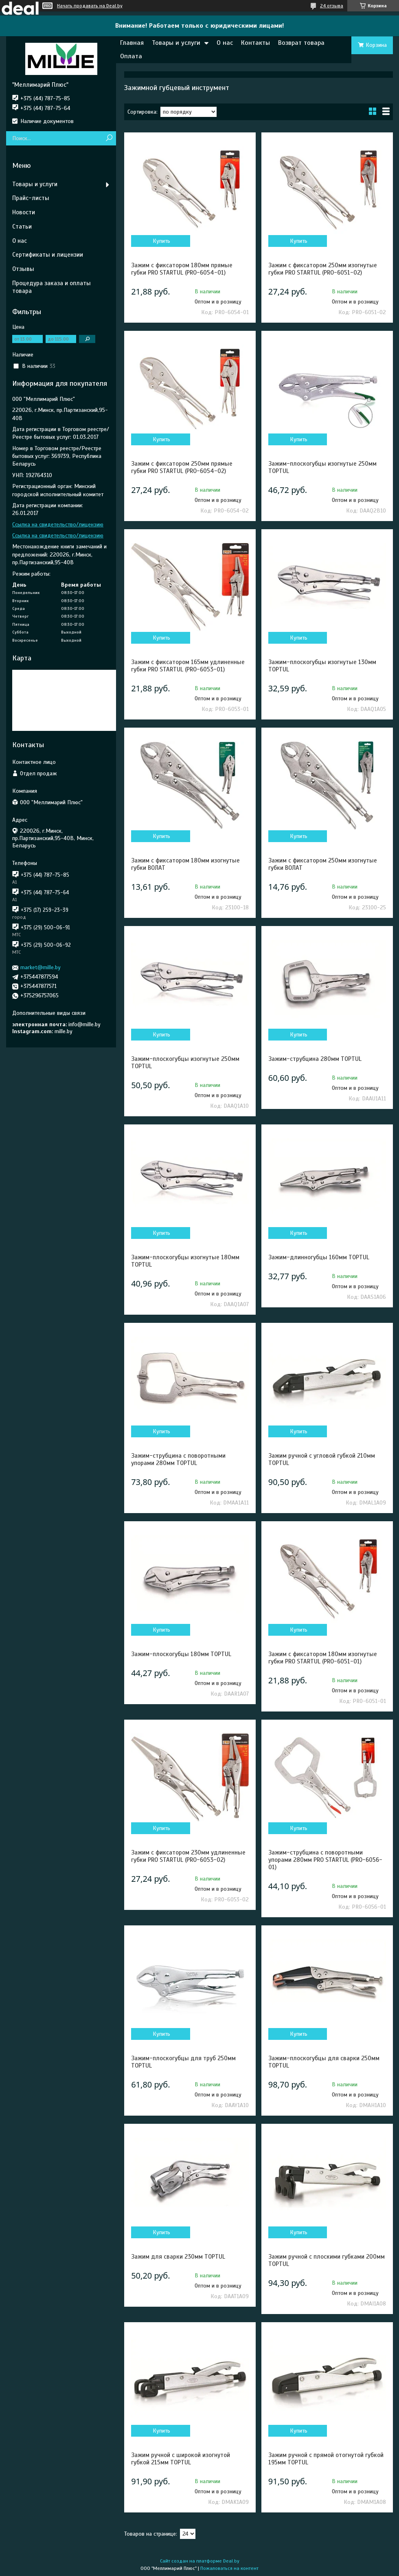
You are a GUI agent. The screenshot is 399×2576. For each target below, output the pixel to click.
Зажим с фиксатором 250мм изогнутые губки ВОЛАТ (322, 864)
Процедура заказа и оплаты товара (51, 287)
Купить (161, 241)
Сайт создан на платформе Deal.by (199, 2561)
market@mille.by (40, 967)
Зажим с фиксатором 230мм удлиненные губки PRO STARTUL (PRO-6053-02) (188, 1856)
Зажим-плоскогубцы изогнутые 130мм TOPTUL (322, 665)
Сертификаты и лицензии (47, 254)
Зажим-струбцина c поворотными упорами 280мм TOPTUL (178, 1459)
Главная (132, 43)
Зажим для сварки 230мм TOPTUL (178, 2256)
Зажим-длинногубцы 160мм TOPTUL (318, 1257)
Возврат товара (301, 43)
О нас (225, 43)
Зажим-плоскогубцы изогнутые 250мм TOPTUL (322, 467)
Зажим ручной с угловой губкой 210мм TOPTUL (321, 1459)
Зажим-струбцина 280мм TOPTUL (315, 1059)
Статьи (22, 226)
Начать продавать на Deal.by (90, 6)
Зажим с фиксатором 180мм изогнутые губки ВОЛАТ (185, 864)
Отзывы (23, 269)
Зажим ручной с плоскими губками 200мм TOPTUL (326, 2260)
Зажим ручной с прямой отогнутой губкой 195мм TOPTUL (326, 2458)
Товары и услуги (176, 43)
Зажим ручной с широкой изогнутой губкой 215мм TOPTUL (180, 2458)
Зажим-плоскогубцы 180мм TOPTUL (181, 1654)
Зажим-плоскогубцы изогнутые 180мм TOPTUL (185, 1261)
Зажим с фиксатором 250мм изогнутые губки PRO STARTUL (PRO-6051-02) (322, 269)
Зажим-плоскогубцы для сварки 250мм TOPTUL (323, 2062)
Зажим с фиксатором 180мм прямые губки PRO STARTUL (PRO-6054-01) (181, 269)
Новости (23, 212)
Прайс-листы (30, 198)
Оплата (131, 56)
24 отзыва (331, 6)
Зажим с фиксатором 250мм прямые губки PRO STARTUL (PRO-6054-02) (181, 467)
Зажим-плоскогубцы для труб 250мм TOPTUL (183, 2062)
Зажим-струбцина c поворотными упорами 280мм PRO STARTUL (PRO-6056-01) (325, 1860)
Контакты (255, 43)
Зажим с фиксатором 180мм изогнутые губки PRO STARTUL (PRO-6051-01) (322, 1657)
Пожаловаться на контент (229, 2568)
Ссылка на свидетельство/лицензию (57, 524)
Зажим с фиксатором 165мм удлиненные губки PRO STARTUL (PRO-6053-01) (188, 665)
